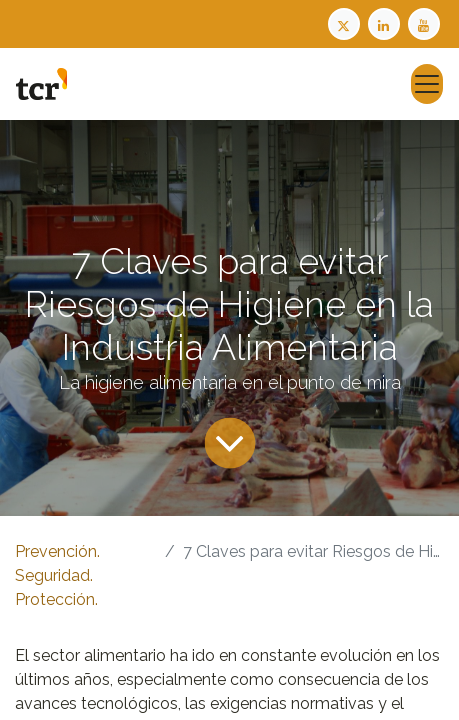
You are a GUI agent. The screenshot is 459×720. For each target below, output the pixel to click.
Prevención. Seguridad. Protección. (57, 575)
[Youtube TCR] (426, 22)
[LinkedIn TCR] (386, 22)
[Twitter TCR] (344, 22)
